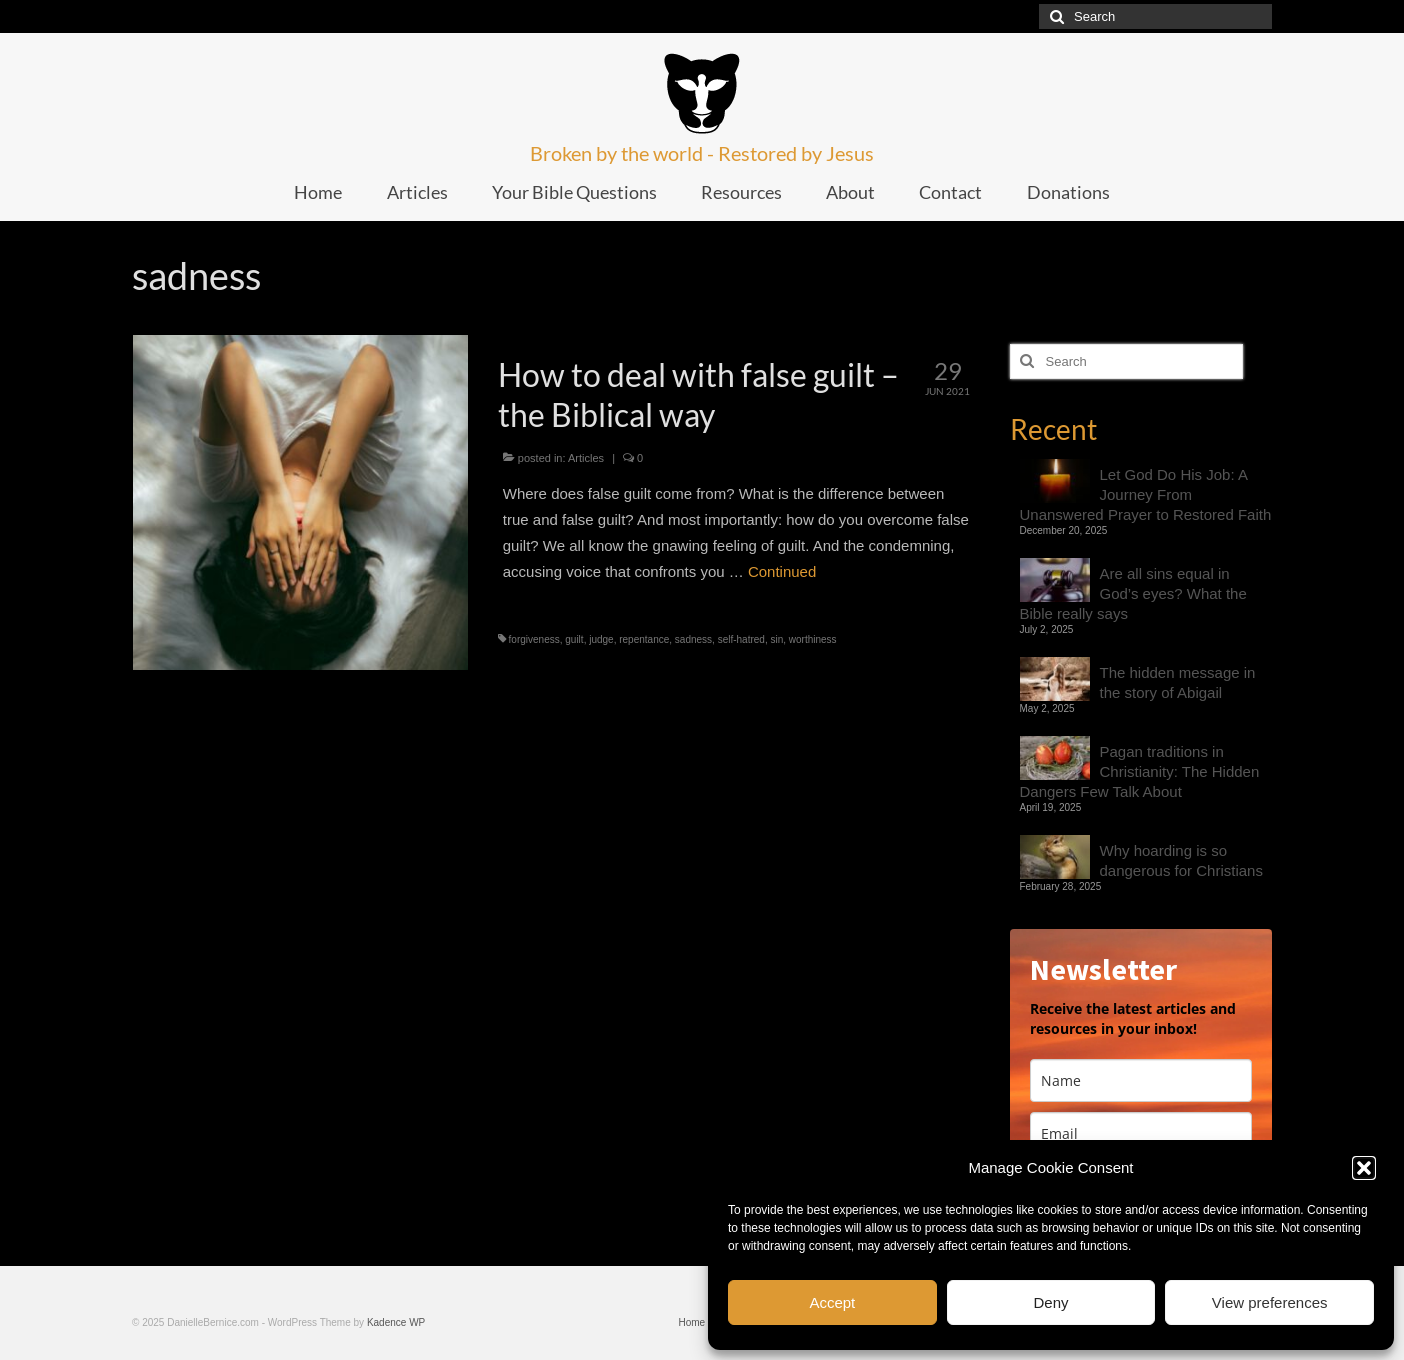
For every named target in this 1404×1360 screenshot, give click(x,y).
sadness (693, 639)
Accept (832, 1302)
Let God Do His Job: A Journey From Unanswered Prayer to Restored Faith (1146, 494)
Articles (586, 458)
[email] (1141, 1133)
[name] (1141, 1080)
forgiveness (534, 639)
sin (776, 639)
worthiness (813, 639)
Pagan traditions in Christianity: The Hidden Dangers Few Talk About (1140, 771)
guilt (574, 639)
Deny (1050, 1302)
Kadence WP (396, 1322)
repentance (644, 639)
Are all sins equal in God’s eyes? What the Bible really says (1133, 593)
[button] (1364, 1168)
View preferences (1270, 1302)
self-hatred (741, 639)
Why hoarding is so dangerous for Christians (1181, 860)
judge (601, 639)
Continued (782, 571)
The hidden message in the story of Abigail (1178, 682)
